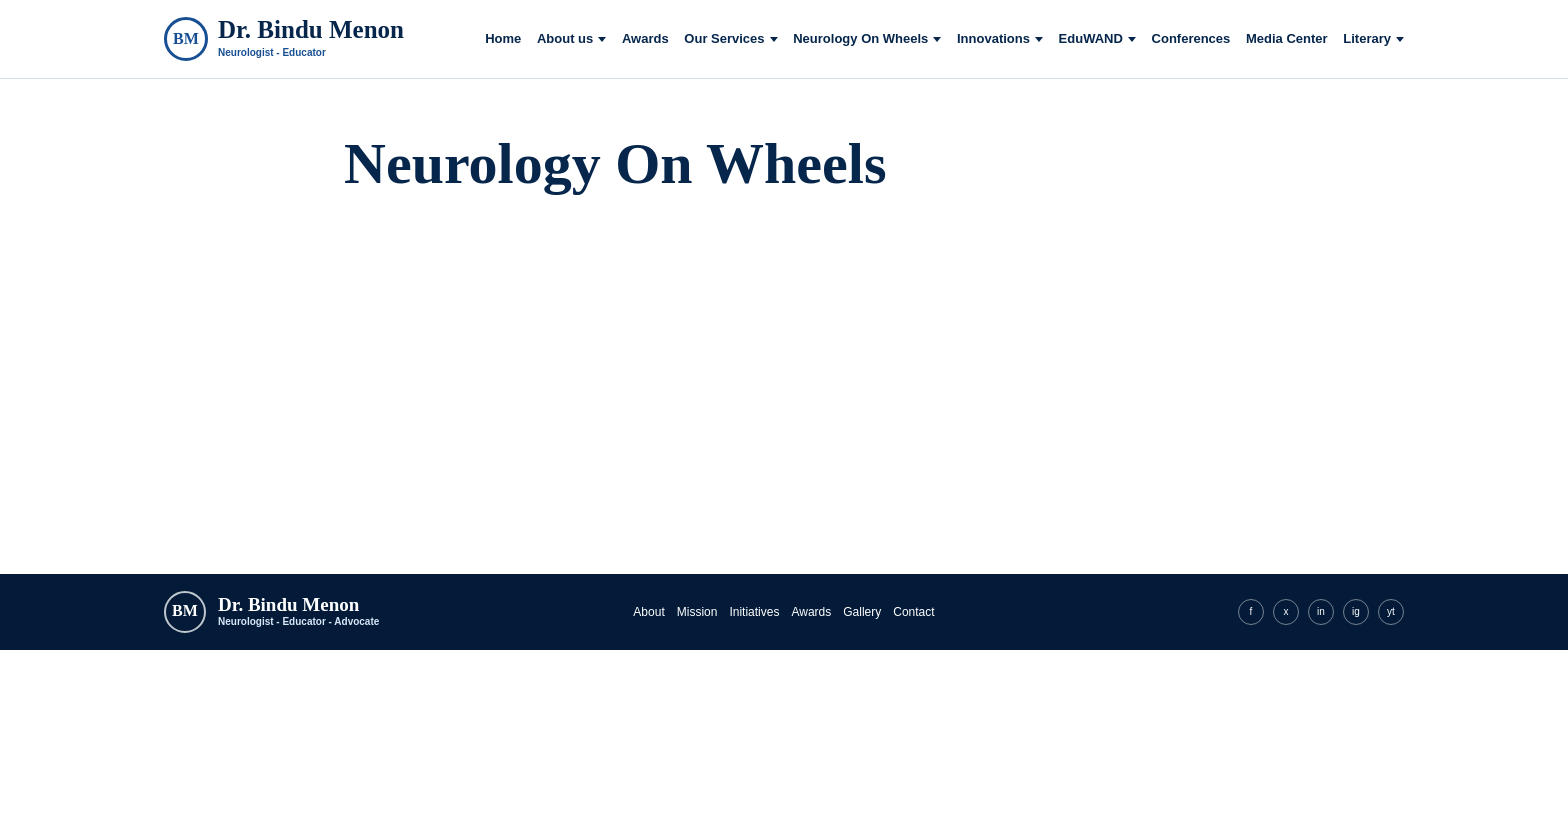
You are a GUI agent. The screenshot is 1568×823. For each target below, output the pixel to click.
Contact (913, 612)
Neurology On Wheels (860, 39)
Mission (697, 612)
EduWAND (1091, 39)
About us (565, 39)
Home (503, 39)
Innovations (993, 39)
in (1321, 611)
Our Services (724, 39)
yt (1391, 611)
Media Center (1287, 39)
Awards (645, 39)
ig (1356, 611)
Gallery (862, 612)
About (648, 612)
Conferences (1191, 39)
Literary (1367, 39)
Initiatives (754, 612)
